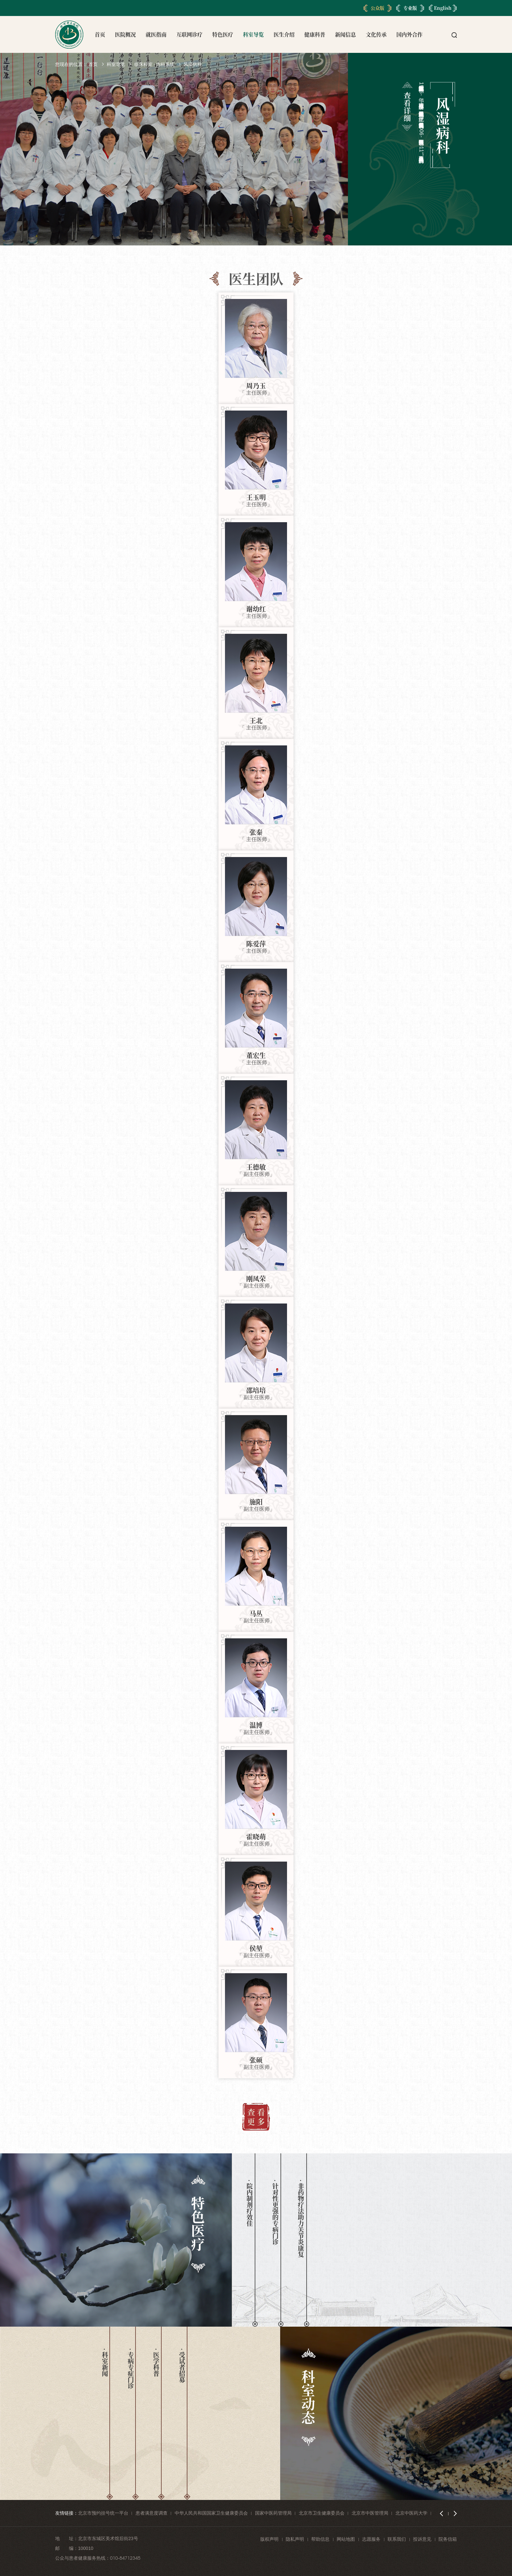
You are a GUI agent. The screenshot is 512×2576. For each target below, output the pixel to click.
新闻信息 (345, 34)
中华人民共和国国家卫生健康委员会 (211, 2513)
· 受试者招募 (182, 2365)
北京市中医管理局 (370, 2513)
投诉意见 (422, 2539)
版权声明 (269, 2539)
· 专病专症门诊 (130, 2368)
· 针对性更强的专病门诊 (275, 2212)
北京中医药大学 (411, 2513)
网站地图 (346, 2539)
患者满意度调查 (152, 2513)
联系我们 (397, 2539)
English (443, 8)
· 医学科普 (156, 2362)
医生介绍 (284, 34)
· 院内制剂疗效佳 (249, 2202)
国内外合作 (409, 34)
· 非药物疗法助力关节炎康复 (301, 2218)
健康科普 (314, 34)
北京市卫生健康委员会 (321, 2513)
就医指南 (156, 34)
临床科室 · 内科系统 (154, 64)
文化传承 (376, 34)
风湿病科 (193, 64)
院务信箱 (448, 2539)
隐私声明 (295, 2539)
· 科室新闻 (105, 2362)
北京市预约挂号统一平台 (103, 2513)
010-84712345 (125, 2558)
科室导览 (253, 34)
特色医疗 (222, 34)
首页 (100, 34)
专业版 (410, 8)
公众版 (377, 8)
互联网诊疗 (189, 34)
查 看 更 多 (256, 2116)
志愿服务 (371, 2539)
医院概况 (125, 34)
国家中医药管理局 (273, 2513)
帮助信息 (320, 2539)
